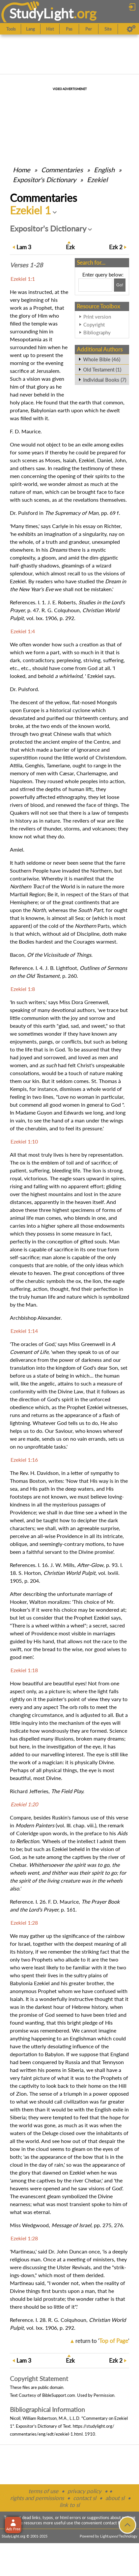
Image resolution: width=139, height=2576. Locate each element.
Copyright (94, 324)
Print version (97, 317)
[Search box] (95, 285)
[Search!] (119, 285)
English (104, 170)
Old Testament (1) (102, 370)
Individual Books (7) (104, 380)
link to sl (70, 2504)
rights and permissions (37, 2497)
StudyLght (41, 13)
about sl (115, 2497)
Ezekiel (97, 179)
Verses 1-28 (26, 265)
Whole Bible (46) (101, 359)
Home (21, 170)
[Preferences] (131, 29)
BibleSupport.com (58, 2395)
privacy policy (84, 2491)
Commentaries (62, 170)
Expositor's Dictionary (44, 179)
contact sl (84, 2497)
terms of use (43, 2491)
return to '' (102, 2340)
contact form (115, 2522)
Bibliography (97, 332)
